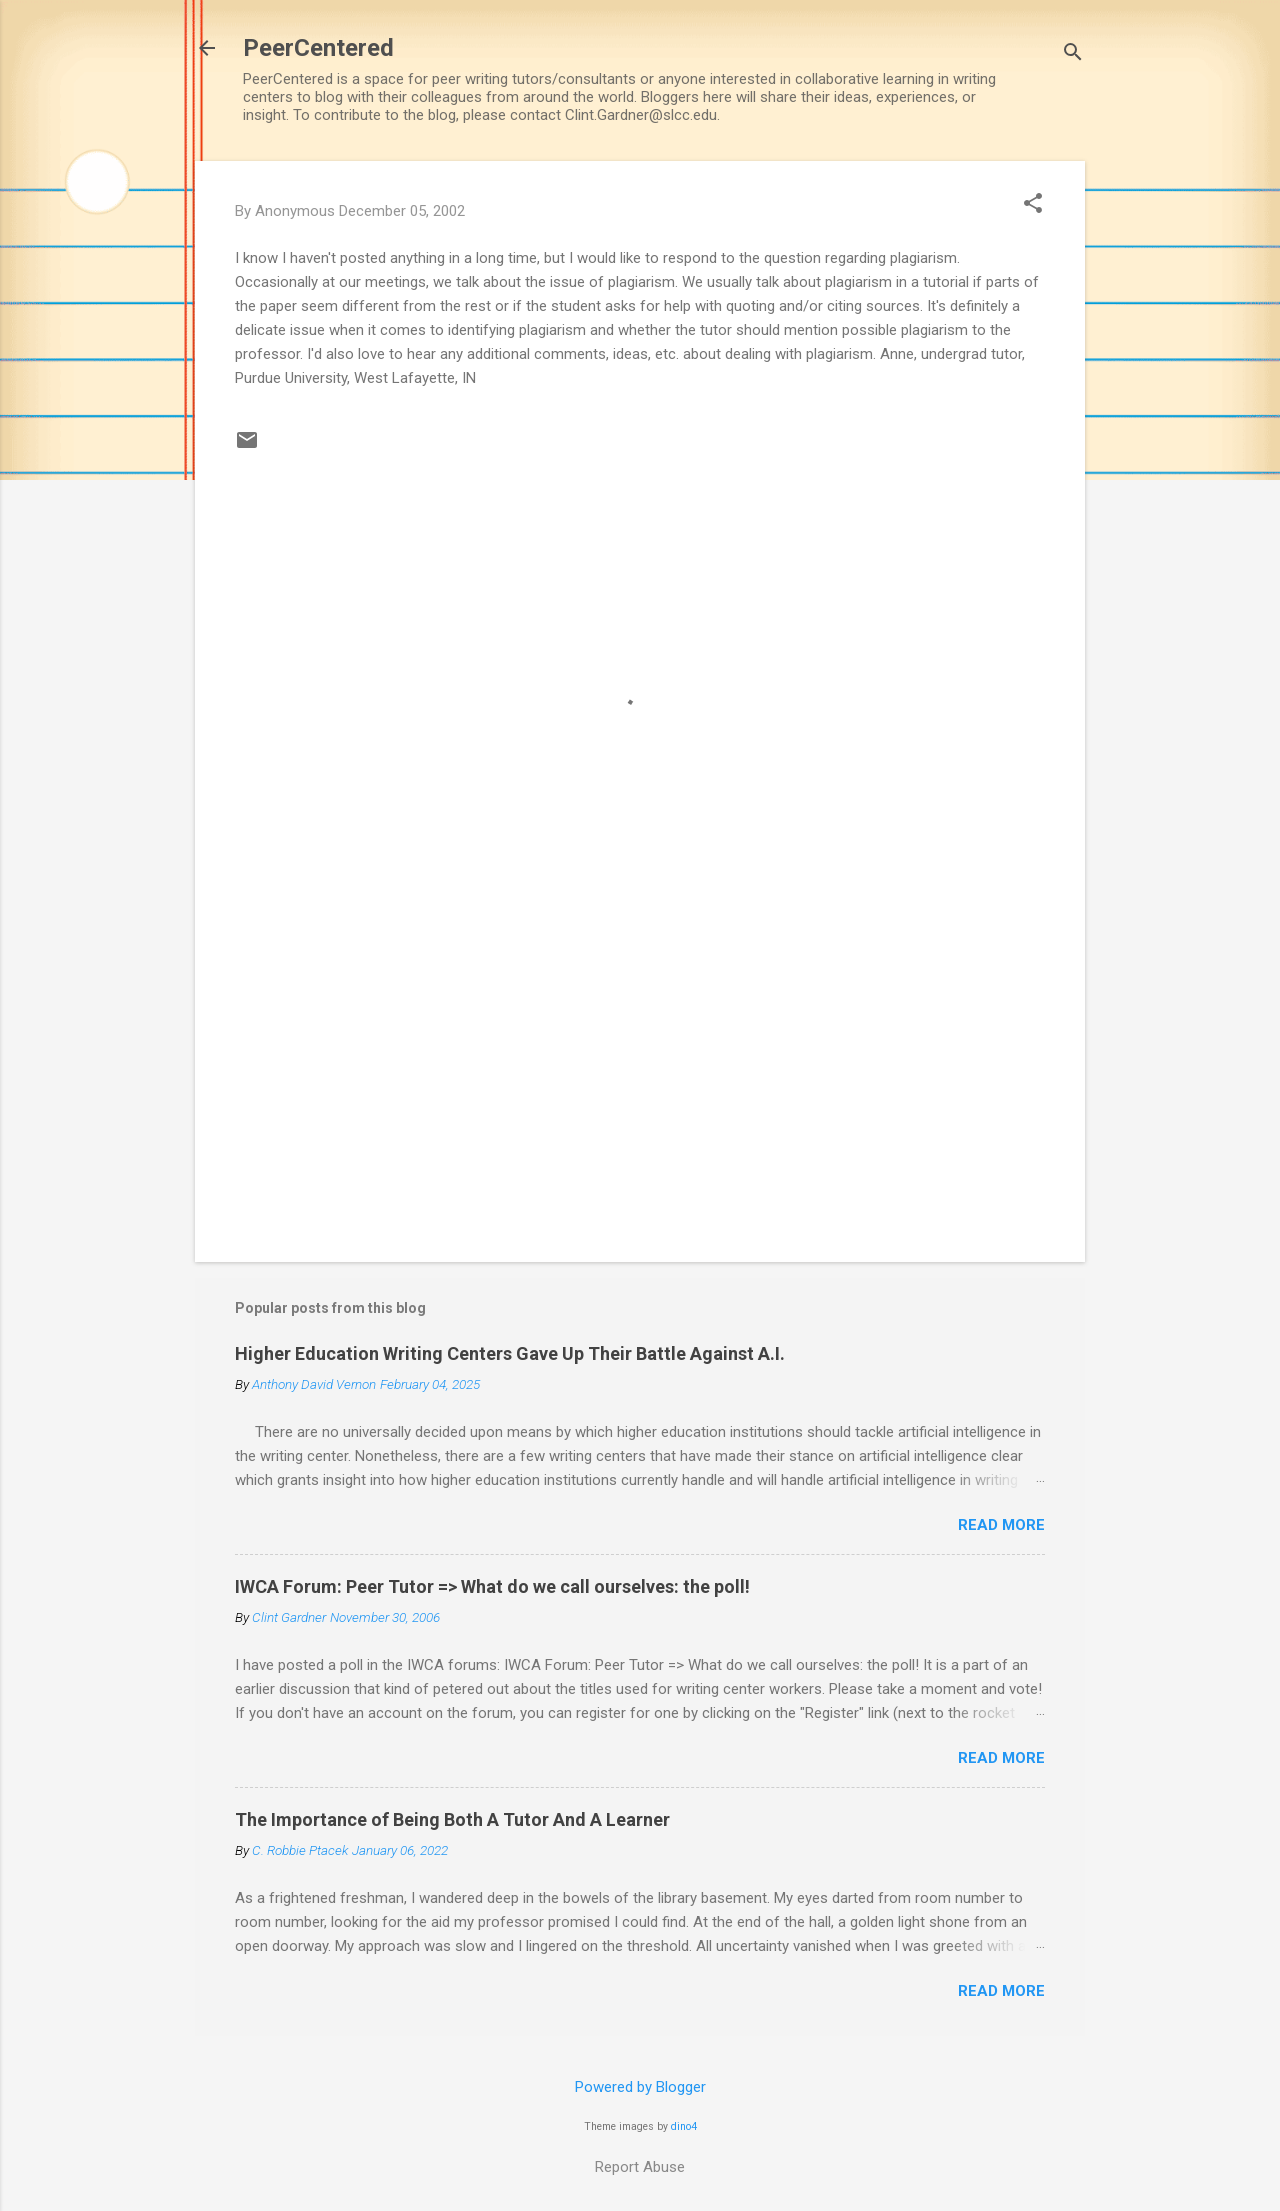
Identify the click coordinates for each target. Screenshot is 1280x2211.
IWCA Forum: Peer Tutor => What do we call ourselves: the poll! (492, 1586)
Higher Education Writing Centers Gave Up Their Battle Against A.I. (510, 1353)
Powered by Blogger (640, 2087)
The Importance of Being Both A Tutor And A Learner (452, 1819)
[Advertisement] (640, 1076)
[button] (1033, 205)
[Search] (1073, 54)
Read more (1001, 1525)
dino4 (684, 2126)
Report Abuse (640, 2167)
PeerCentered (318, 48)
